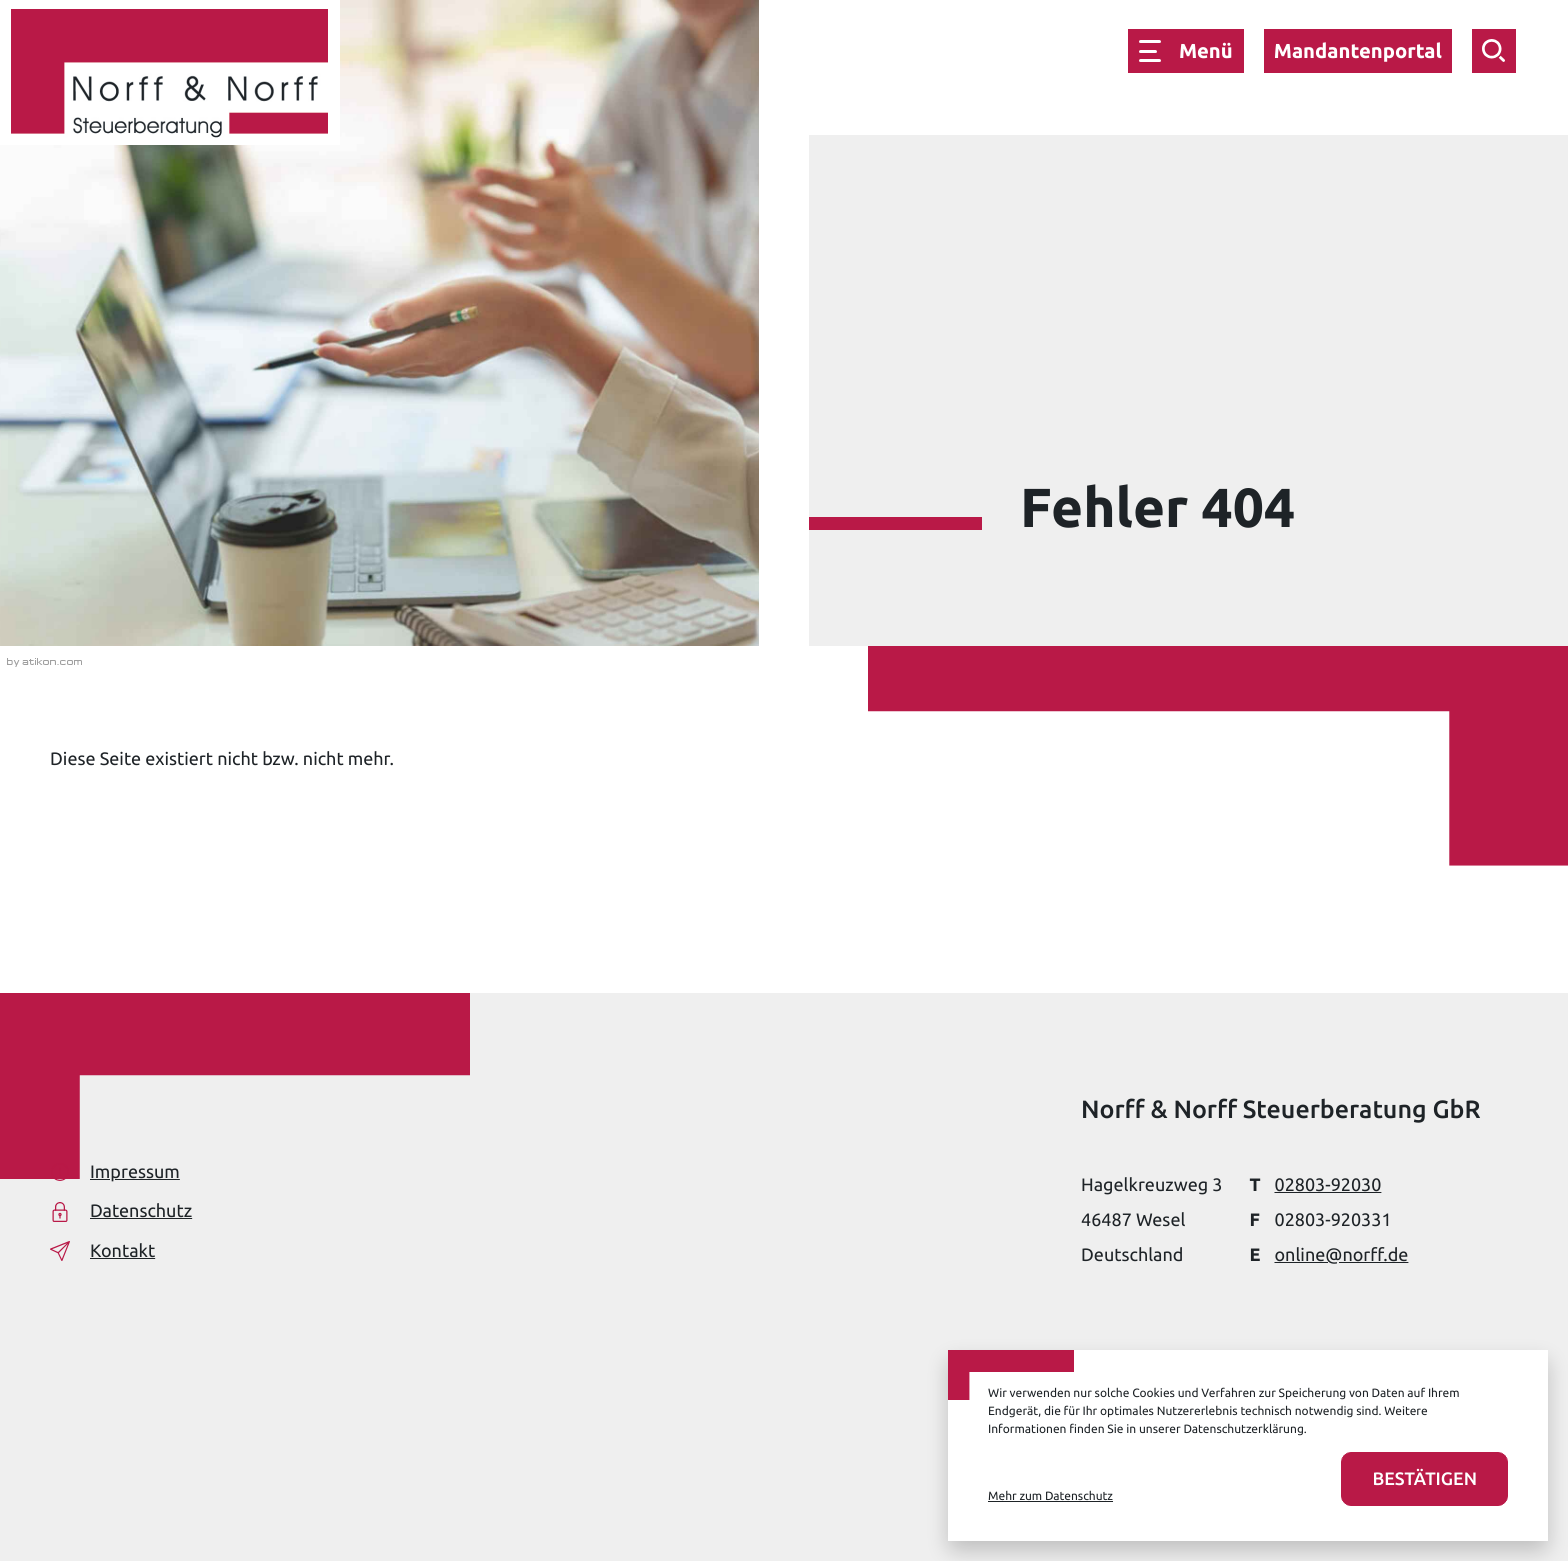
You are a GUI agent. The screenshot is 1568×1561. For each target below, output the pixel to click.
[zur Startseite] (170, 76)
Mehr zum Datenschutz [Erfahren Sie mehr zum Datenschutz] (1050, 1496)
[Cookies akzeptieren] (1424, 1479)
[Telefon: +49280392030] (1327, 1185)
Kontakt (102, 1251)
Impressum (115, 1172)
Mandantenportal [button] (1358, 50)
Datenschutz (121, 1211)
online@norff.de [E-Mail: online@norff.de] (1341, 1255)
